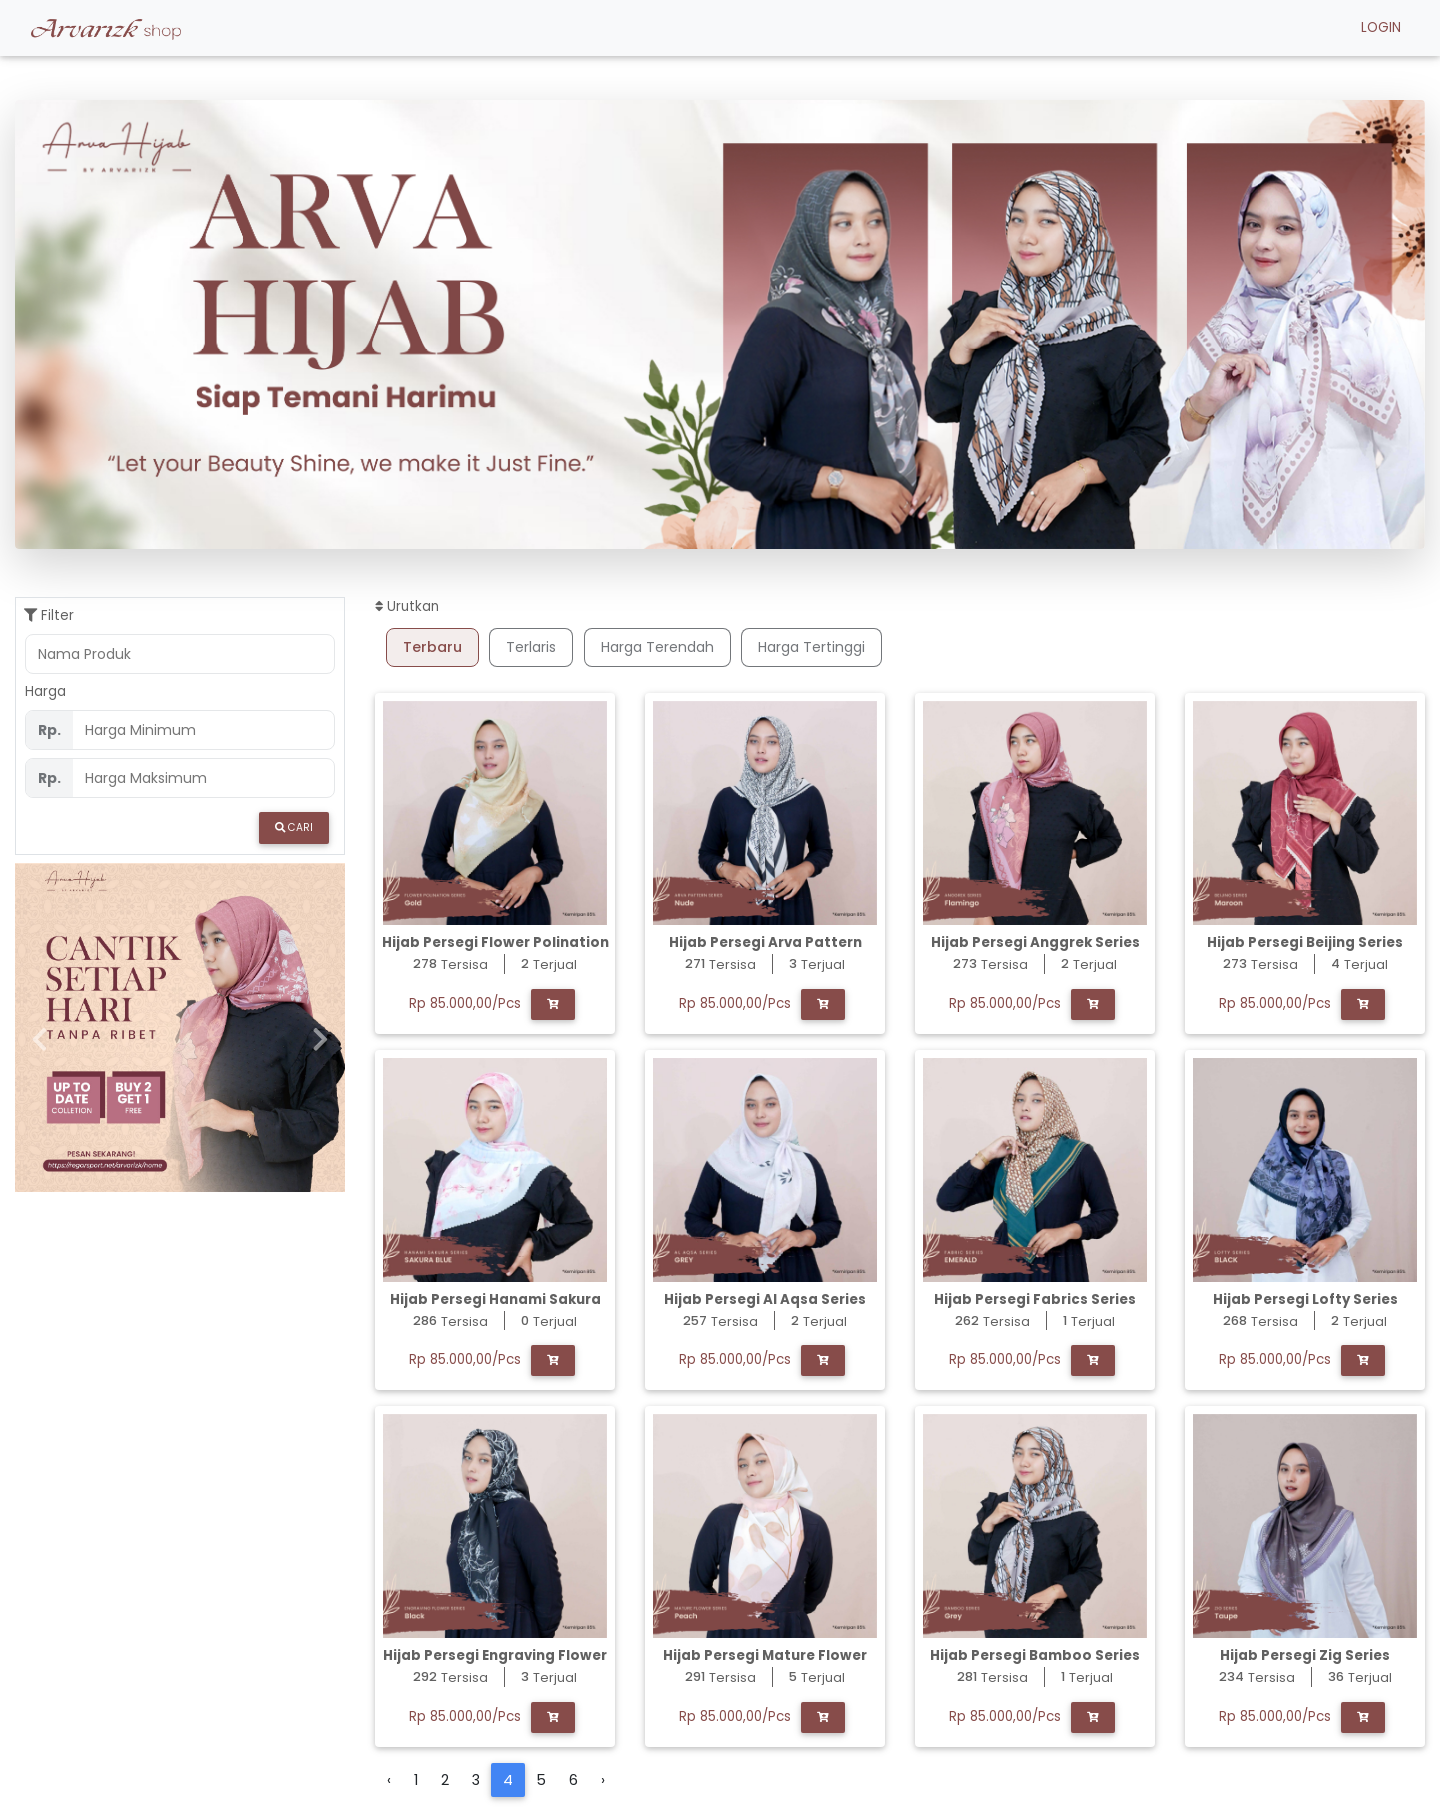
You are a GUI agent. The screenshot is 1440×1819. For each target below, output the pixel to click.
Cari (294, 827)
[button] (121, 324)
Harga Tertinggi (811, 647)
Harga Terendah (657, 647)
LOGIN (1381, 31)
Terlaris (531, 647)
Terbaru (432, 647)
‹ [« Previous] (389, 1780)
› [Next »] (603, 1780)
